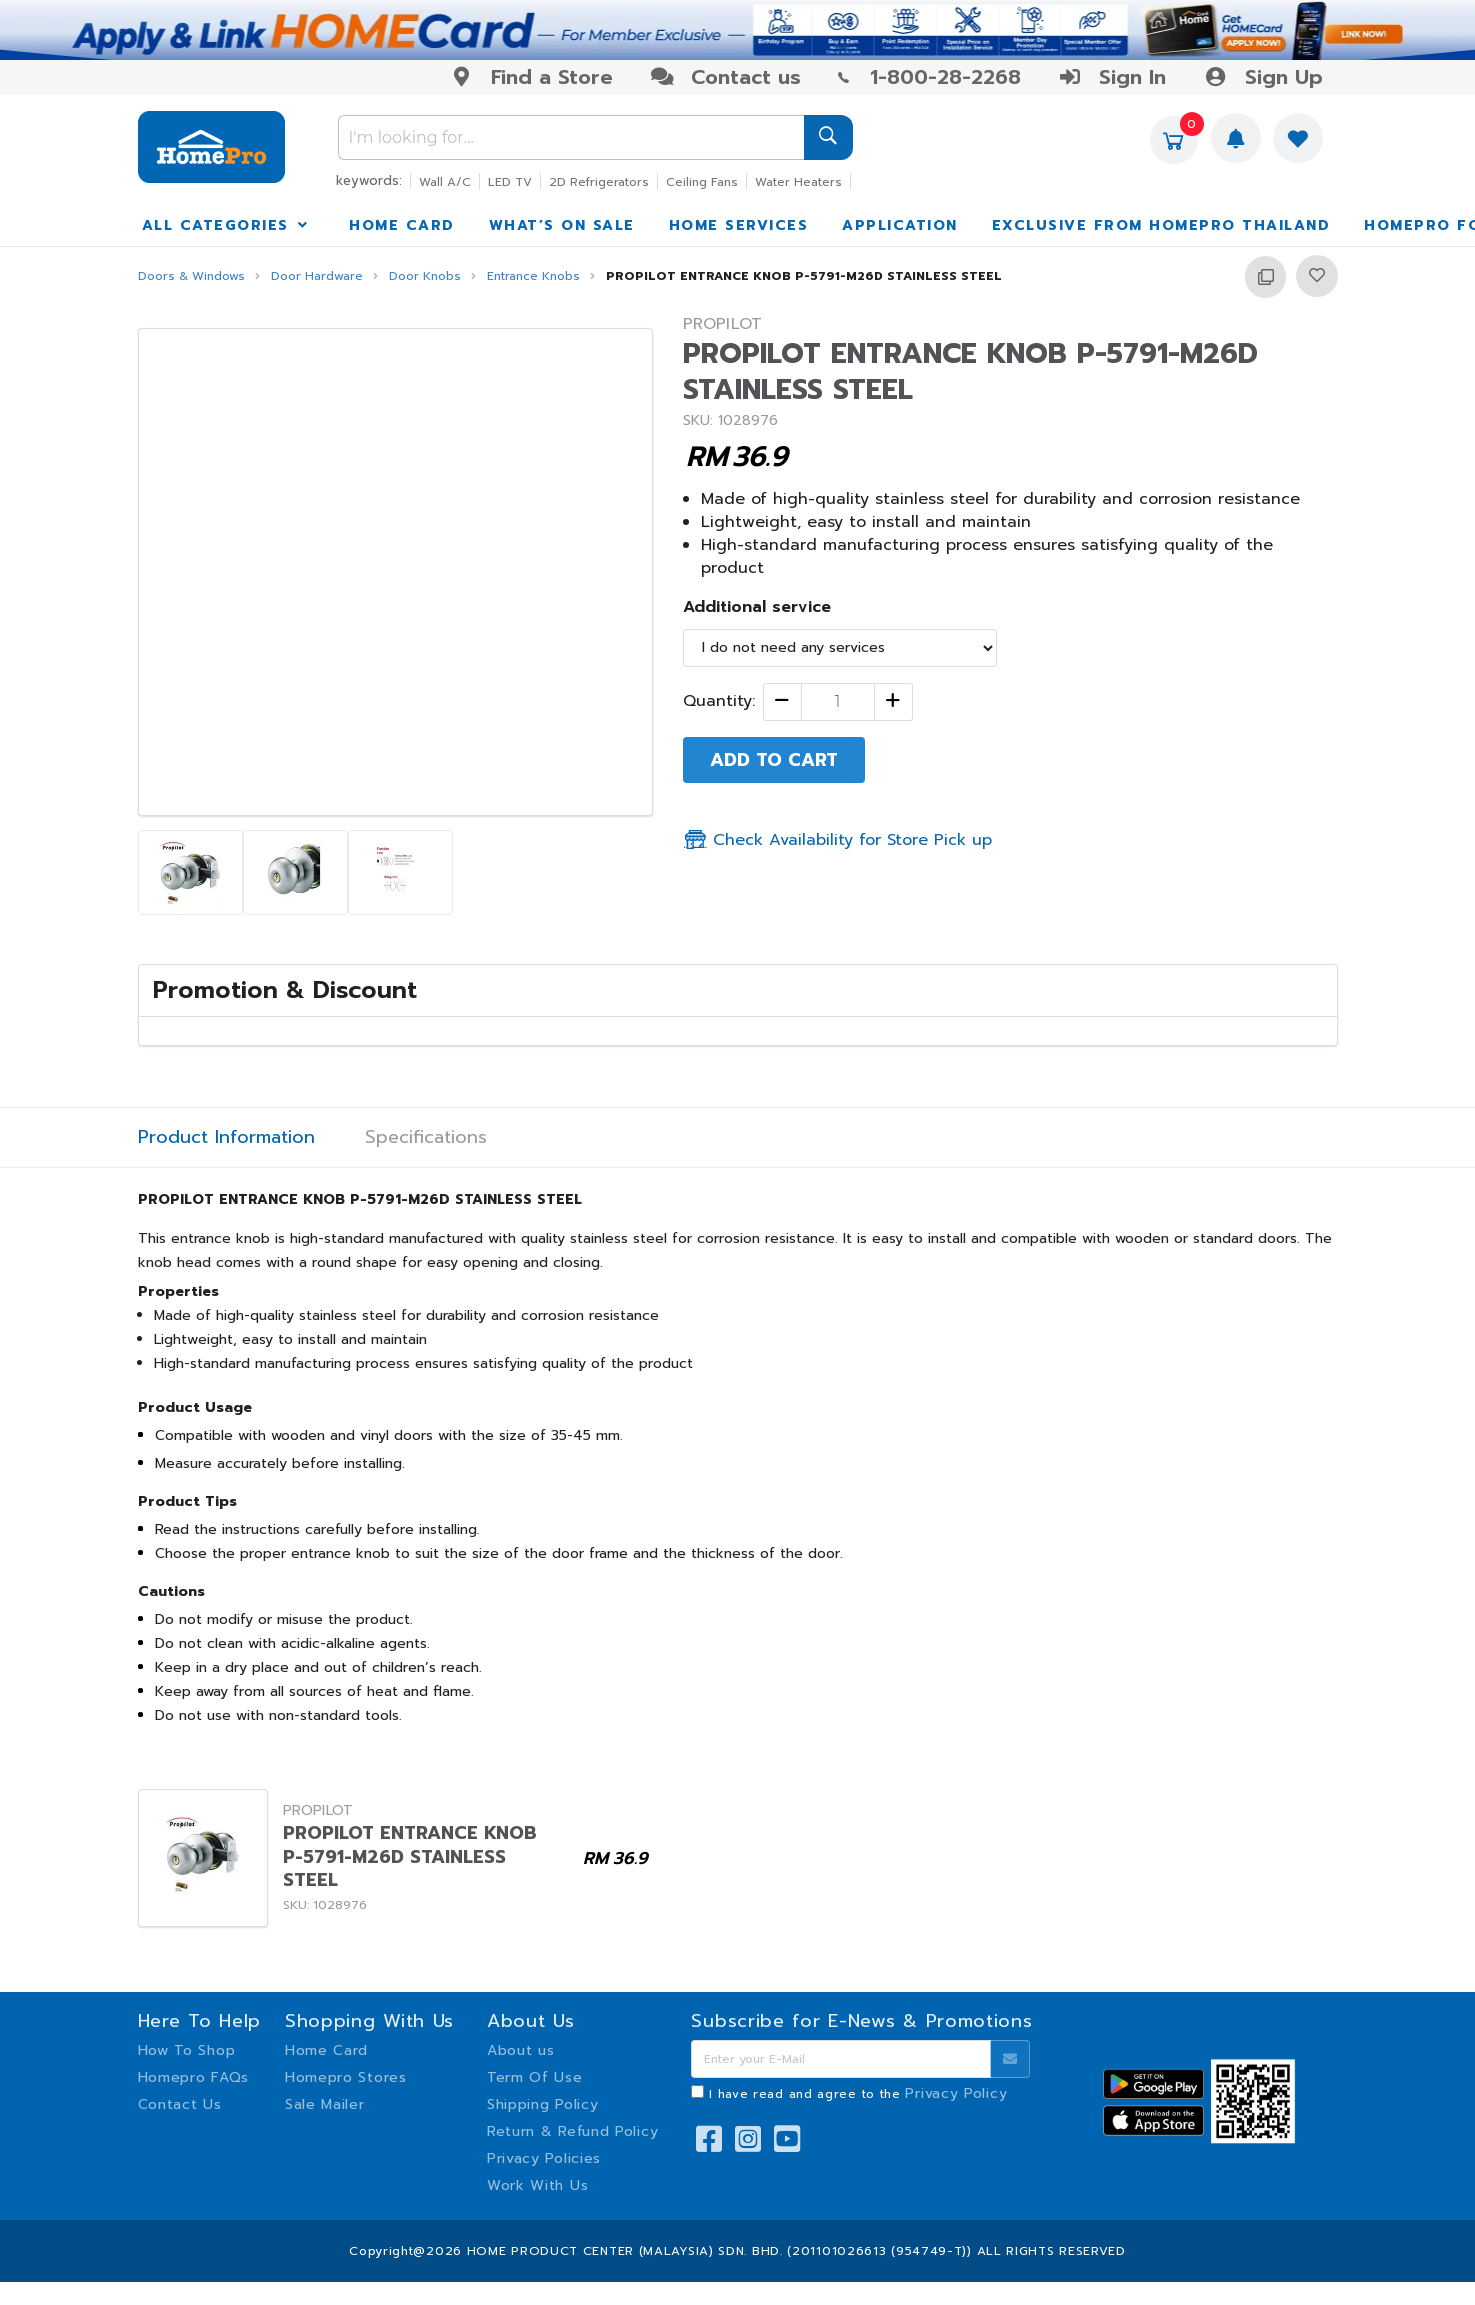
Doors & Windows (191, 276)
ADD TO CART (774, 760)
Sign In (1112, 77)
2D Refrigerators (599, 182)
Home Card (326, 2050)
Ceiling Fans (702, 182)
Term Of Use (535, 2077)
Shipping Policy (543, 2104)
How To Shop (187, 2050)
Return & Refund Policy (572, 2131)
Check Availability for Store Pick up (837, 840)
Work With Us (537, 2185)
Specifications (426, 1137)
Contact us (725, 77)
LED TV (510, 182)
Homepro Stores (346, 2077)
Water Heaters (798, 182)
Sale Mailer (325, 2104)
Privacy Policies (544, 2158)
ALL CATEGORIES (227, 225)
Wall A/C (445, 182)
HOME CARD (402, 225)
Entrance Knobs (533, 276)
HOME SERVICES (739, 225)
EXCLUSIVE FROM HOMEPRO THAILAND (1161, 225)
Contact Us (180, 2104)
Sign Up (1262, 77)
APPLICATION (900, 225)
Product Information (226, 1137)
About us (521, 2050)
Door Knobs (425, 276)
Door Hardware (317, 276)
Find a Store (531, 77)
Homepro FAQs (193, 2077)
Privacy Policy (956, 2093)
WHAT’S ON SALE (562, 225)
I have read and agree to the (858, 2094)
